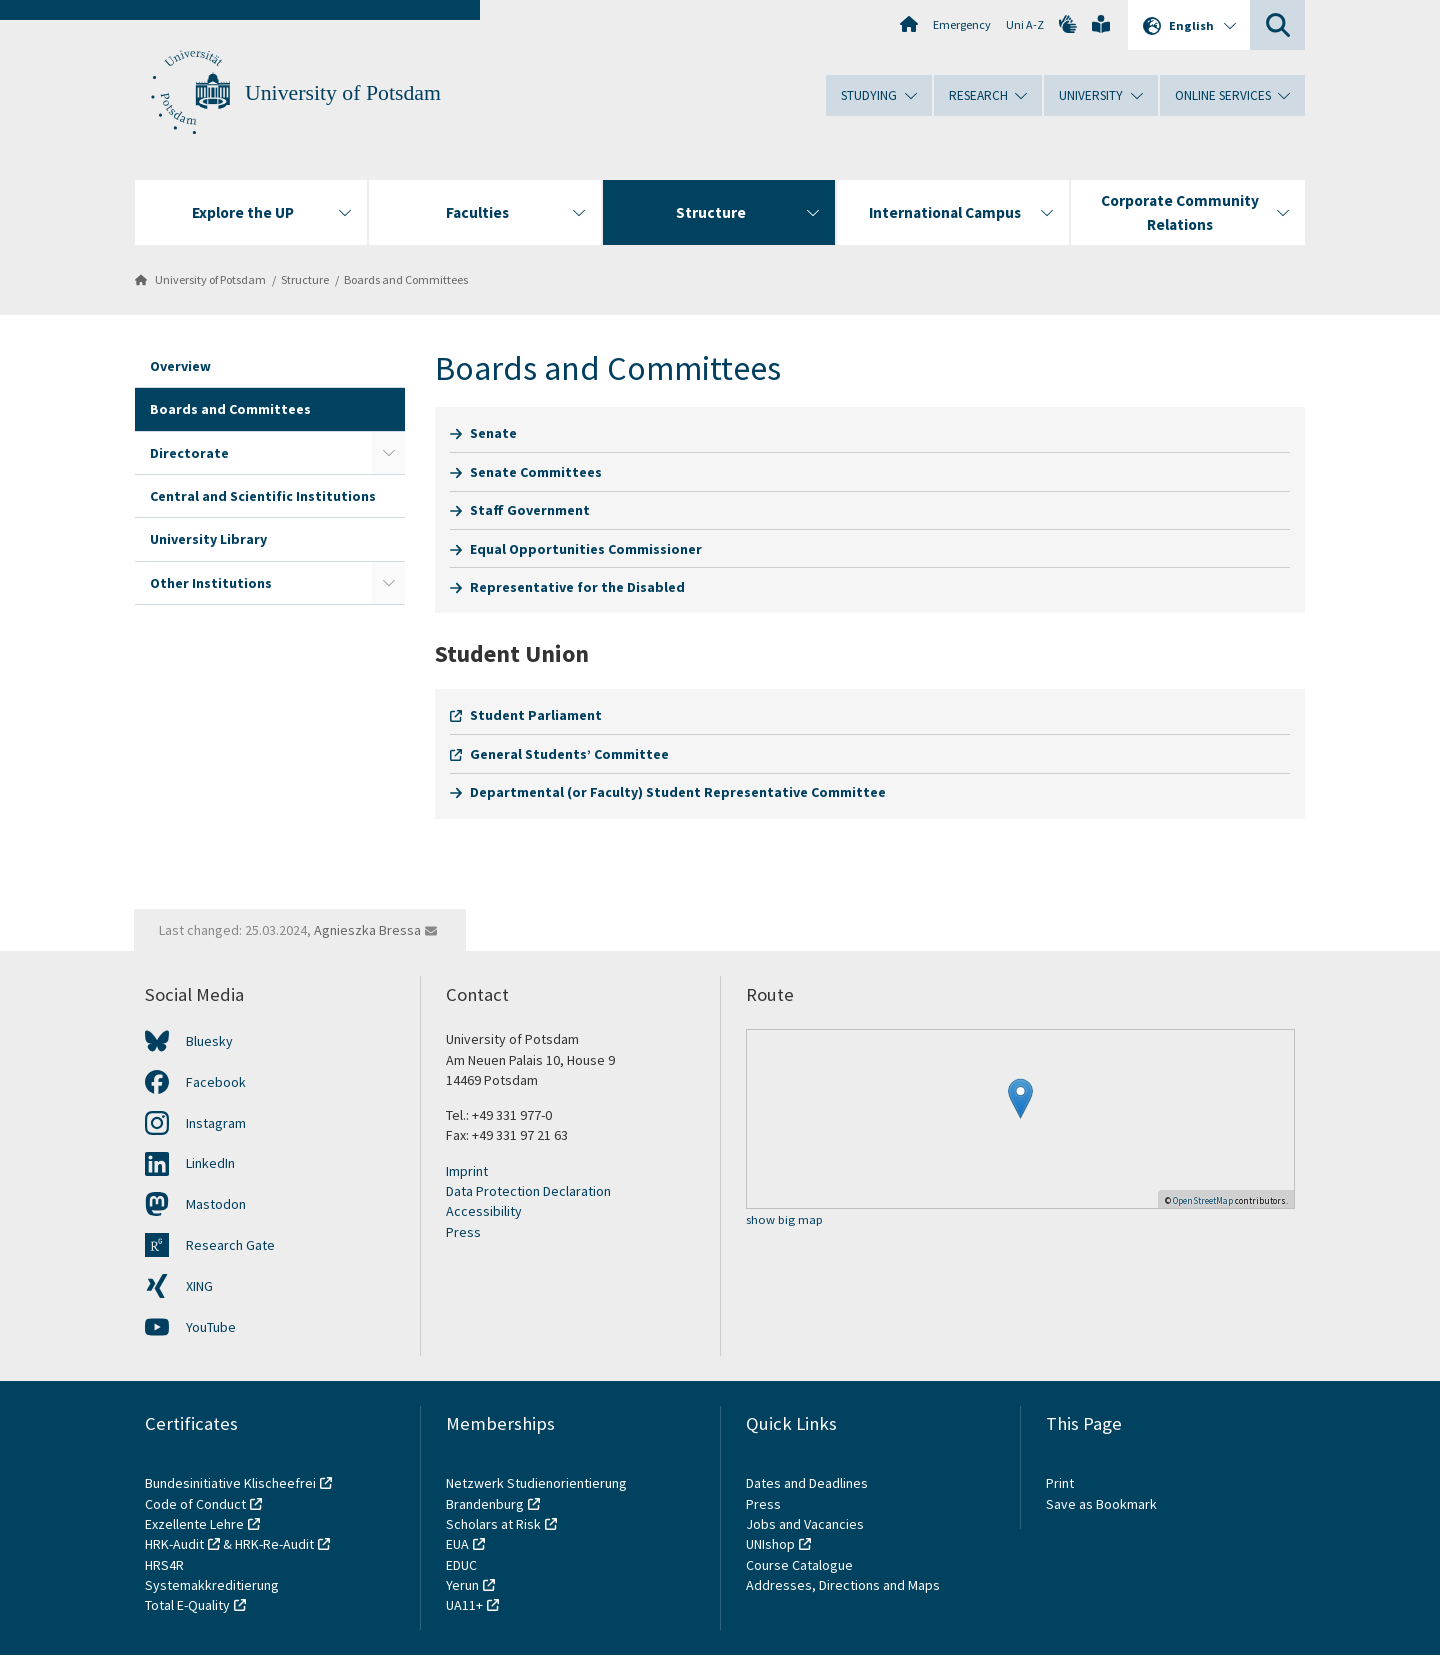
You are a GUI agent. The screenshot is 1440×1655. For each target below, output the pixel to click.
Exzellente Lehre (194, 1524)
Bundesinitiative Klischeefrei (230, 1483)
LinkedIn (210, 1163)
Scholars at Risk (493, 1524)
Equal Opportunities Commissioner (586, 549)
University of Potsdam (343, 93)
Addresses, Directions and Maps (843, 1585)
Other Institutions (211, 583)
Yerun (462, 1585)
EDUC (461, 1565)
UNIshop (770, 1544)
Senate (493, 433)
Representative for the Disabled (577, 587)
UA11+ (464, 1605)
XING (199, 1286)
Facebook (216, 1082)
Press (463, 1232)
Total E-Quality (187, 1605)
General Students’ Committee (569, 754)
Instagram (216, 1123)
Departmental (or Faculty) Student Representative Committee (678, 792)
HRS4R (164, 1565)
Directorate (189, 453)
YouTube (211, 1327)
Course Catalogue (799, 1565)
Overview (180, 366)
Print (1060, 1483)
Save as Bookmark (1101, 1504)
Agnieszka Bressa (367, 930)
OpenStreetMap (1203, 1200)
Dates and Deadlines (807, 1483)
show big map (784, 1220)
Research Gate (230, 1245)
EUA (457, 1544)
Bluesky (209, 1041)
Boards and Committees (406, 279)
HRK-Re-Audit (274, 1544)
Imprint (467, 1171)
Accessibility (484, 1211)
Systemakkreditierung (212, 1585)
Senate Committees (536, 472)
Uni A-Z (1025, 24)
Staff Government (530, 510)
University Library (208, 539)
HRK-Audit (174, 1544)
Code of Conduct (195, 1504)
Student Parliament (536, 715)
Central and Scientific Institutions (263, 496)
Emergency (962, 24)
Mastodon (216, 1204)
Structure (305, 279)
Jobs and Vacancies (805, 1524)
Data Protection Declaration (528, 1191)
